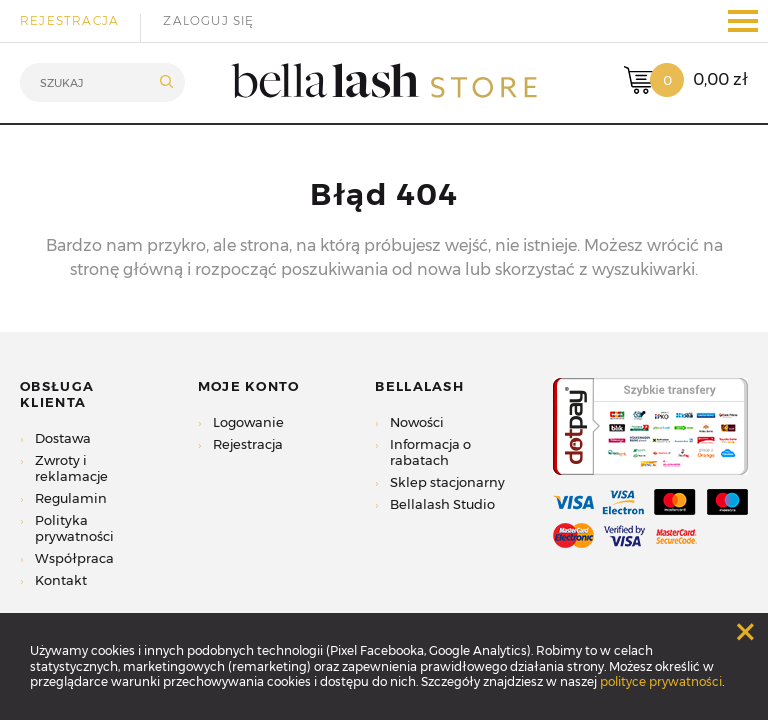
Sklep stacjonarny (447, 482)
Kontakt (61, 580)
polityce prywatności (661, 681)
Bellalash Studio (442, 504)
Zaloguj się (208, 20)
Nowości (417, 422)
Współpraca (74, 558)
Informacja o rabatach (430, 452)
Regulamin (71, 498)
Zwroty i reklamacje (71, 468)
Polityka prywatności (74, 528)
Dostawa (63, 438)
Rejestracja (69, 20)
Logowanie (248, 422)
